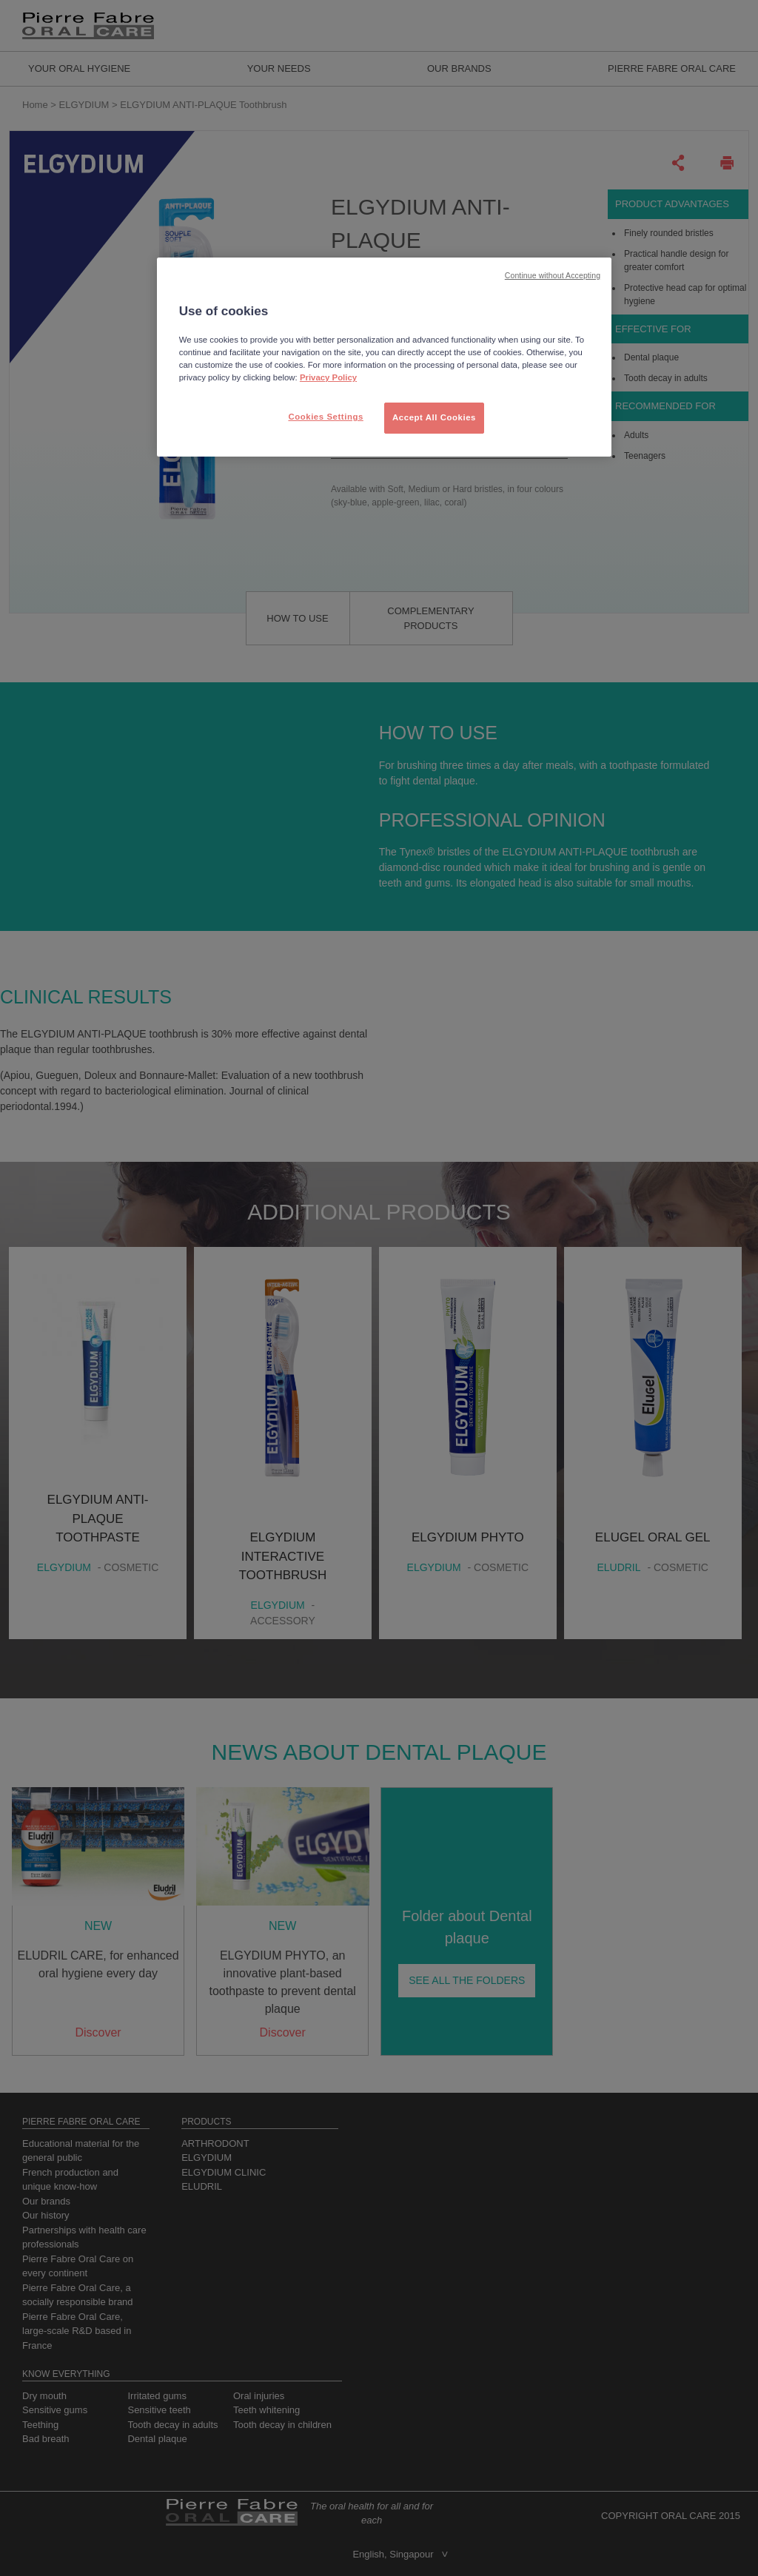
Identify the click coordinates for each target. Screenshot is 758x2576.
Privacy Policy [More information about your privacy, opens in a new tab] (328, 377)
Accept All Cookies (434, 417)
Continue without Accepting (552, 275)
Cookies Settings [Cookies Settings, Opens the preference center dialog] (325, 416)
